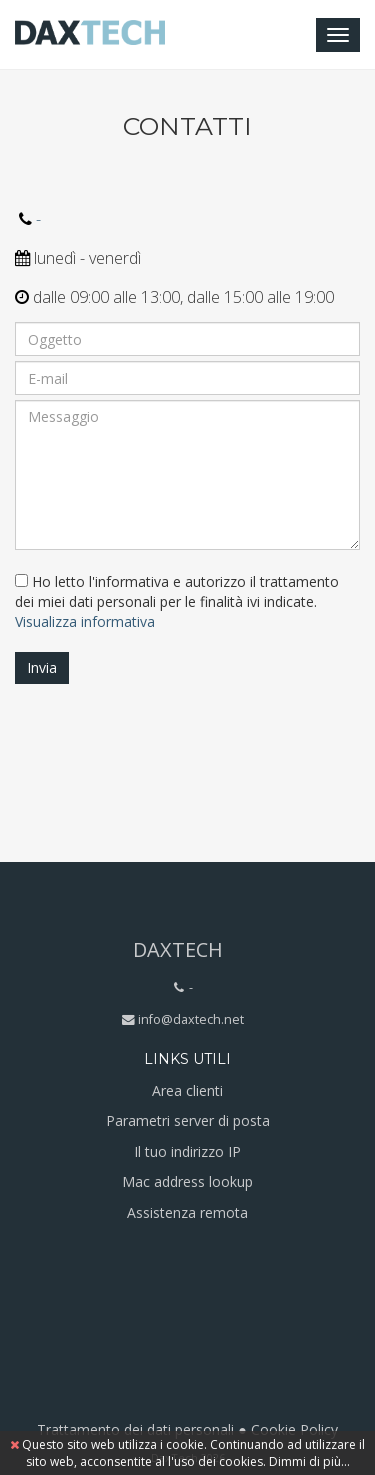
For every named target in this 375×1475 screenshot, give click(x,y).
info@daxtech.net (191, 1019)
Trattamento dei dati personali (135, 1429)
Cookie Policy (294, 1429)
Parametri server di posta (188, 1120)
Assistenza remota (187, 1212)
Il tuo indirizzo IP (187, 1151)
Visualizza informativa (85, 621)
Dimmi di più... (309, 1461)
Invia (42, 667)
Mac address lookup (187, 1181)
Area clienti (187, 1090)
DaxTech (178, 949)
